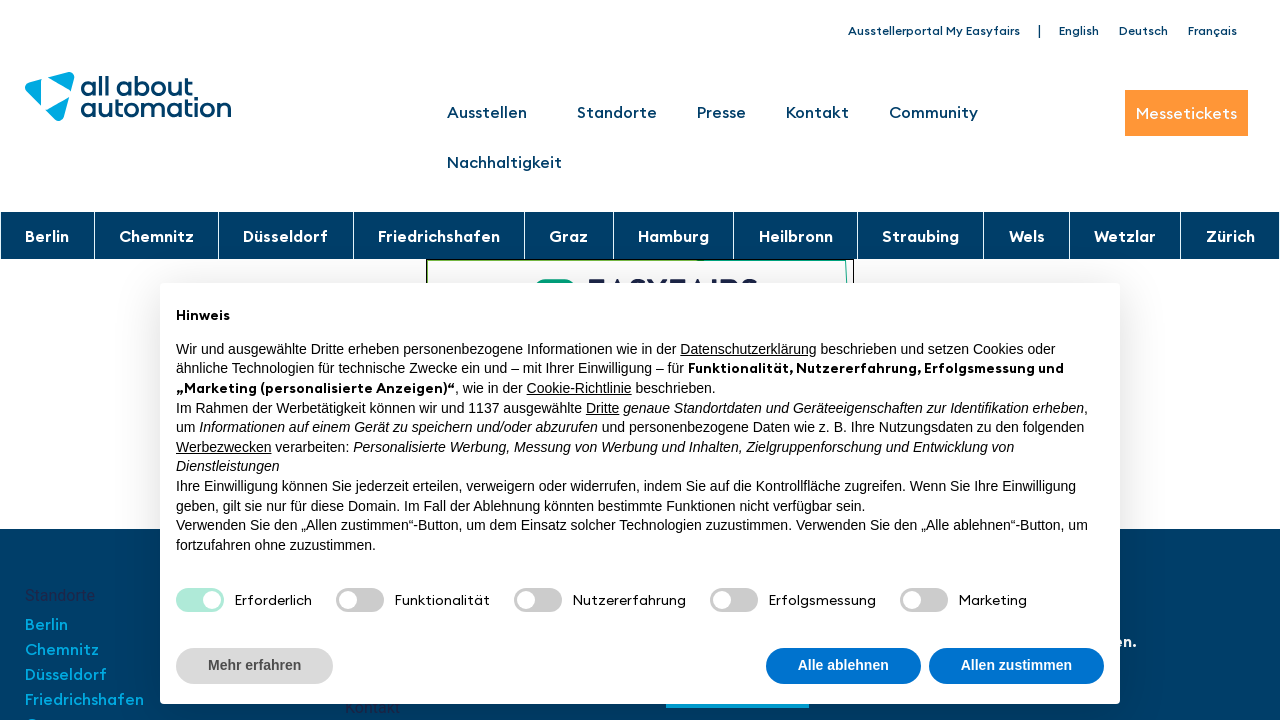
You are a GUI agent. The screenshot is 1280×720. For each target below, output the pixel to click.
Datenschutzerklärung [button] (748, 349)
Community (938, 112)
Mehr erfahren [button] (254, 665)
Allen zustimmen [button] (1016, 665)
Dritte (602, 408)
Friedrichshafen (439, 236)
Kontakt (817, 112)
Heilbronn (796, 236)
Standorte (617, 112)
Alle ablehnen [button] (843, 665)
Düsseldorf (285, 236)
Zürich (1230, 236)
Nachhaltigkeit (504, 162)
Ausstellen (492, 112)
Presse (721, 112)
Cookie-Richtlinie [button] (579, 388)
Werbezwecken (223, 447)
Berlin (47, 236)
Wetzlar (1125, 236)
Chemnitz (156, 236)
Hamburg (673, 236)
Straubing (920, 236)
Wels (1027, 236)
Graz (568, 236)
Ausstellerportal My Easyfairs (934, 30)
